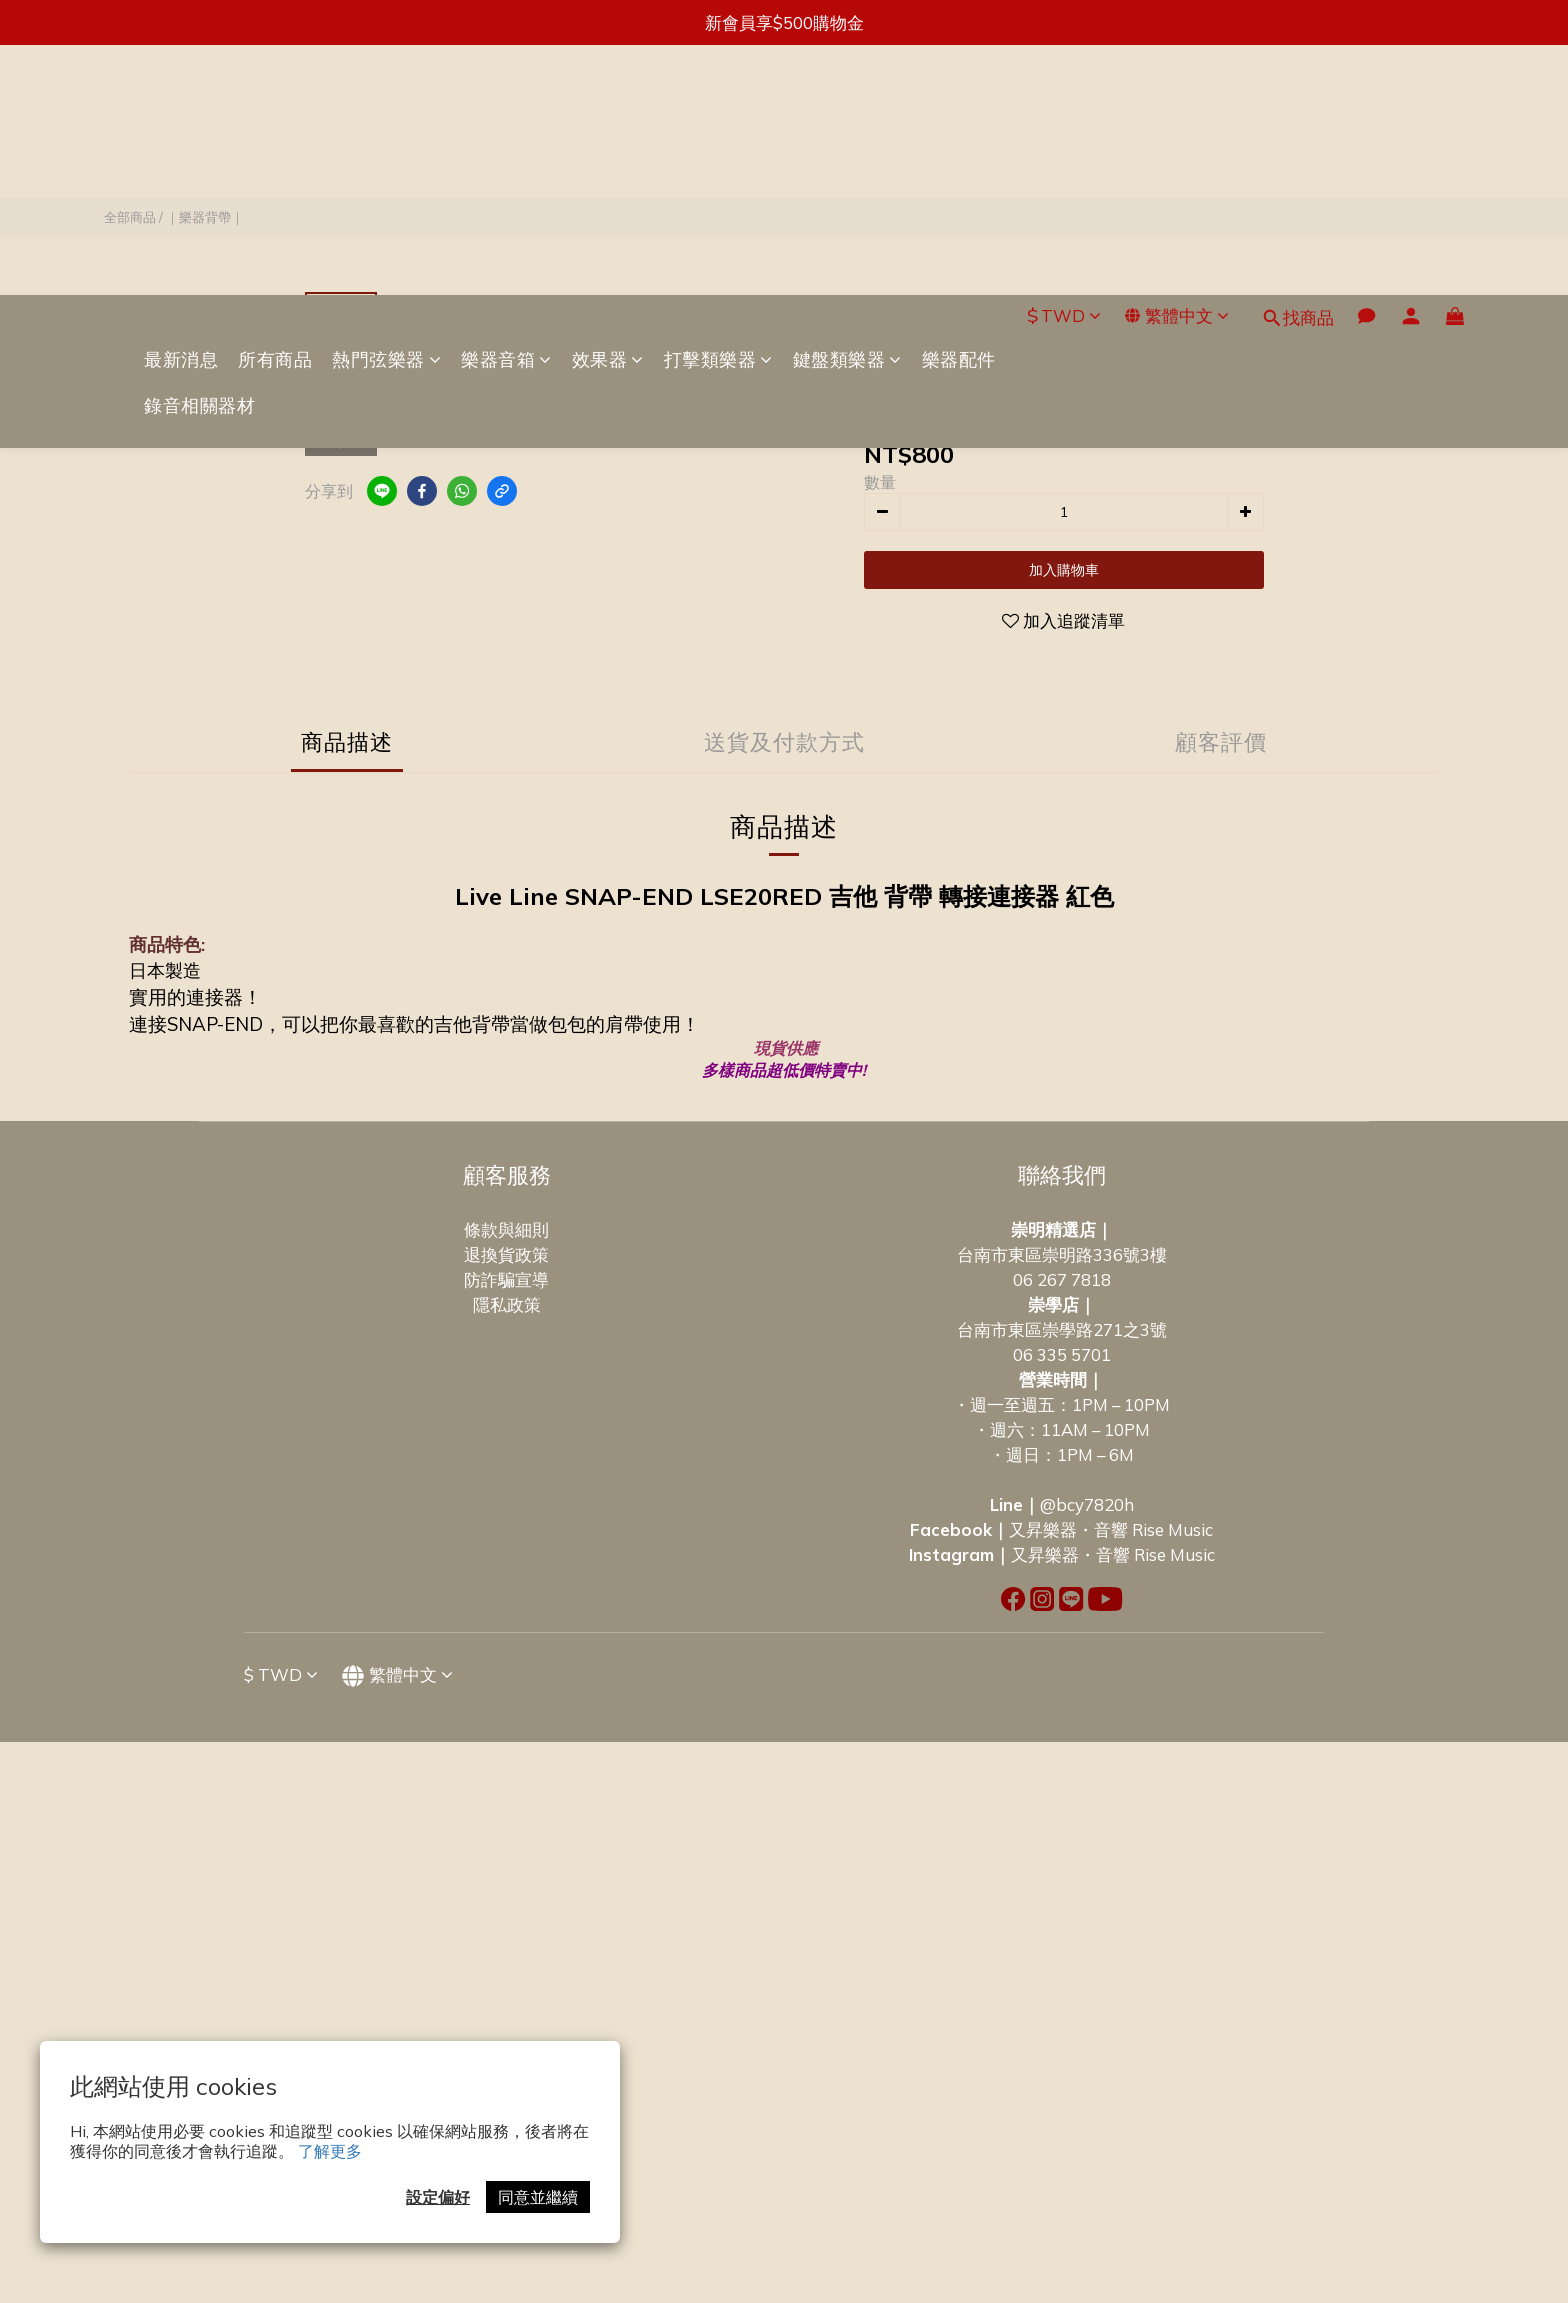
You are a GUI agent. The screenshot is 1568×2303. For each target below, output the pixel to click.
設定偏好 (438, 2197)
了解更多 (330, 2151)
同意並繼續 (538, 2197)
